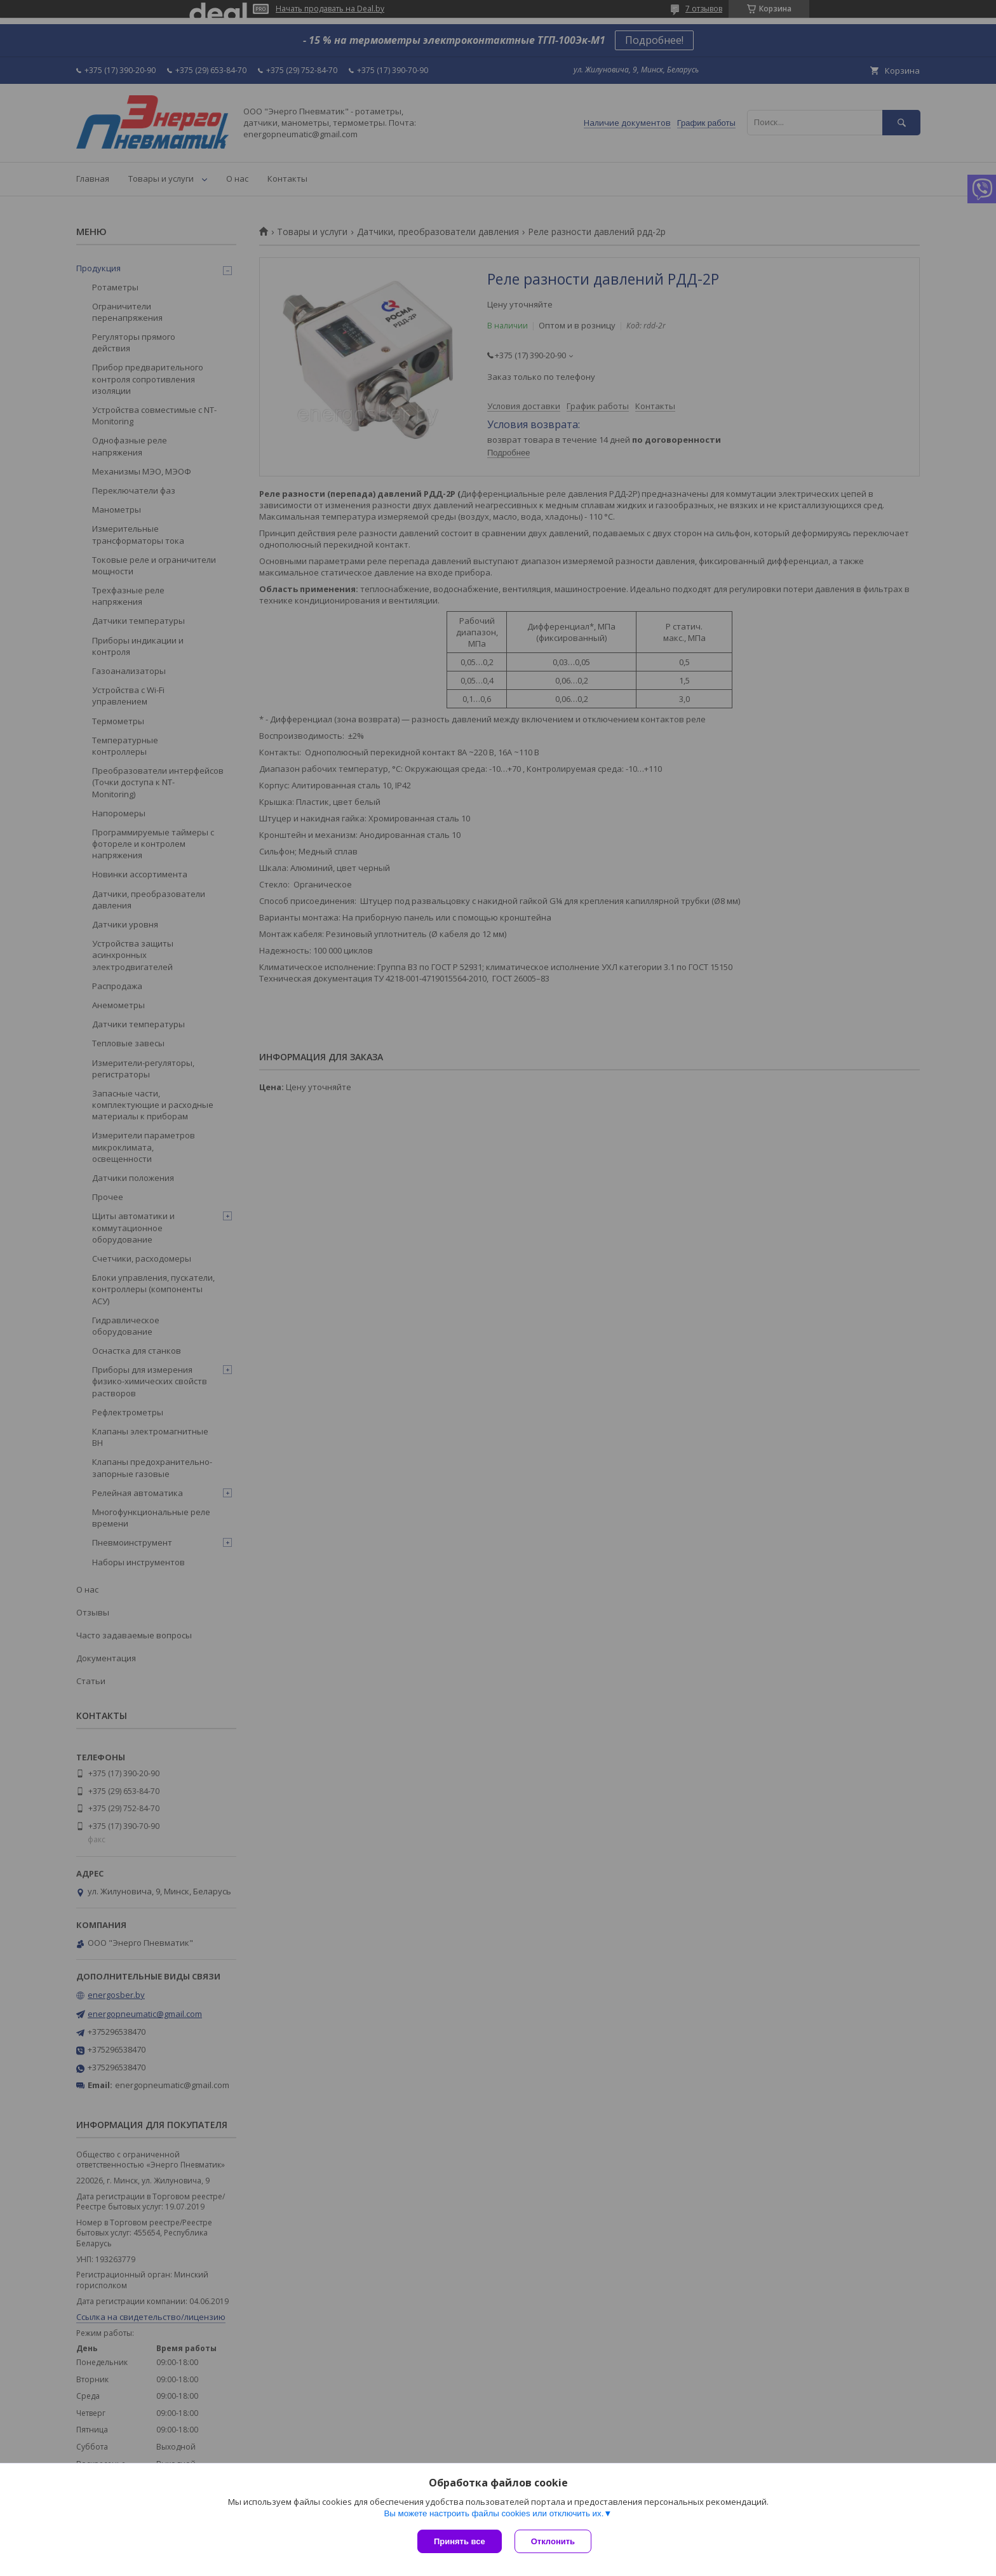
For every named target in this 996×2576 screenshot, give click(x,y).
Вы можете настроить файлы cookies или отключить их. (493, 2513)
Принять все (459, 2541)
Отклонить (553, 2541)
